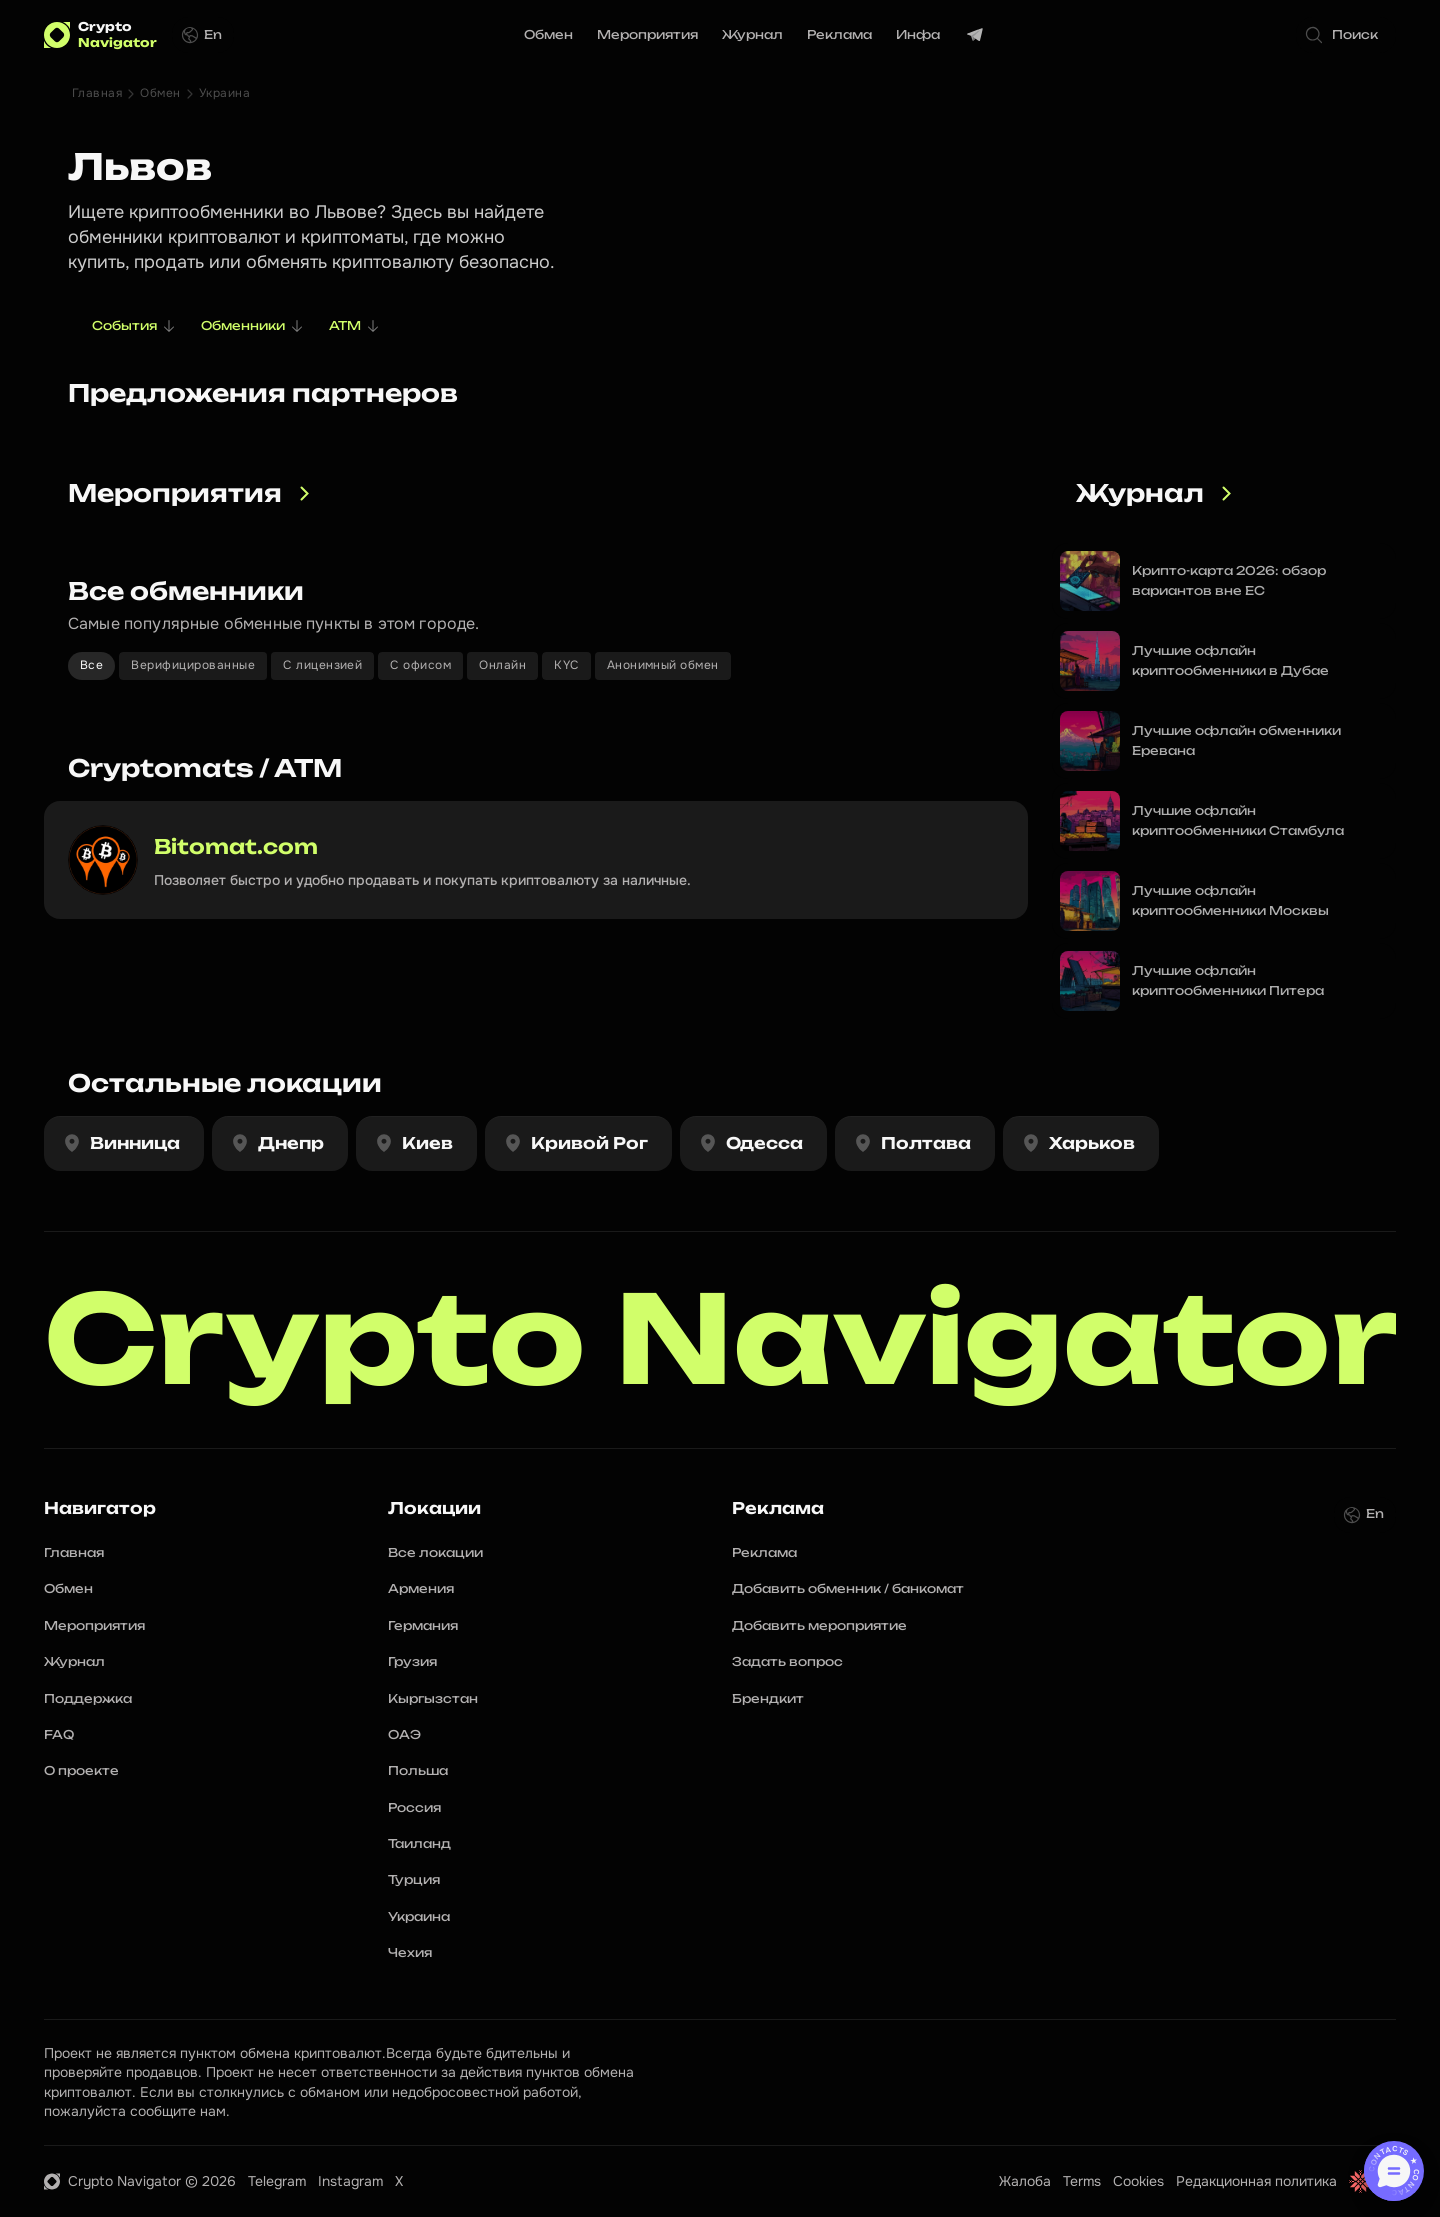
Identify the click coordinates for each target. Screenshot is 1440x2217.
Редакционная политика (1256, 2181)
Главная (97, 93)
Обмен (160, 93)
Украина (224, 93)
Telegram (277, 2181)
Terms (1082, 2181)
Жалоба (1025, 2181)
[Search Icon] (1346, 35)
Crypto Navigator (721, 1339)
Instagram (350, 2181)
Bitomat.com (236, 846)
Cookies (1138, 2181)
